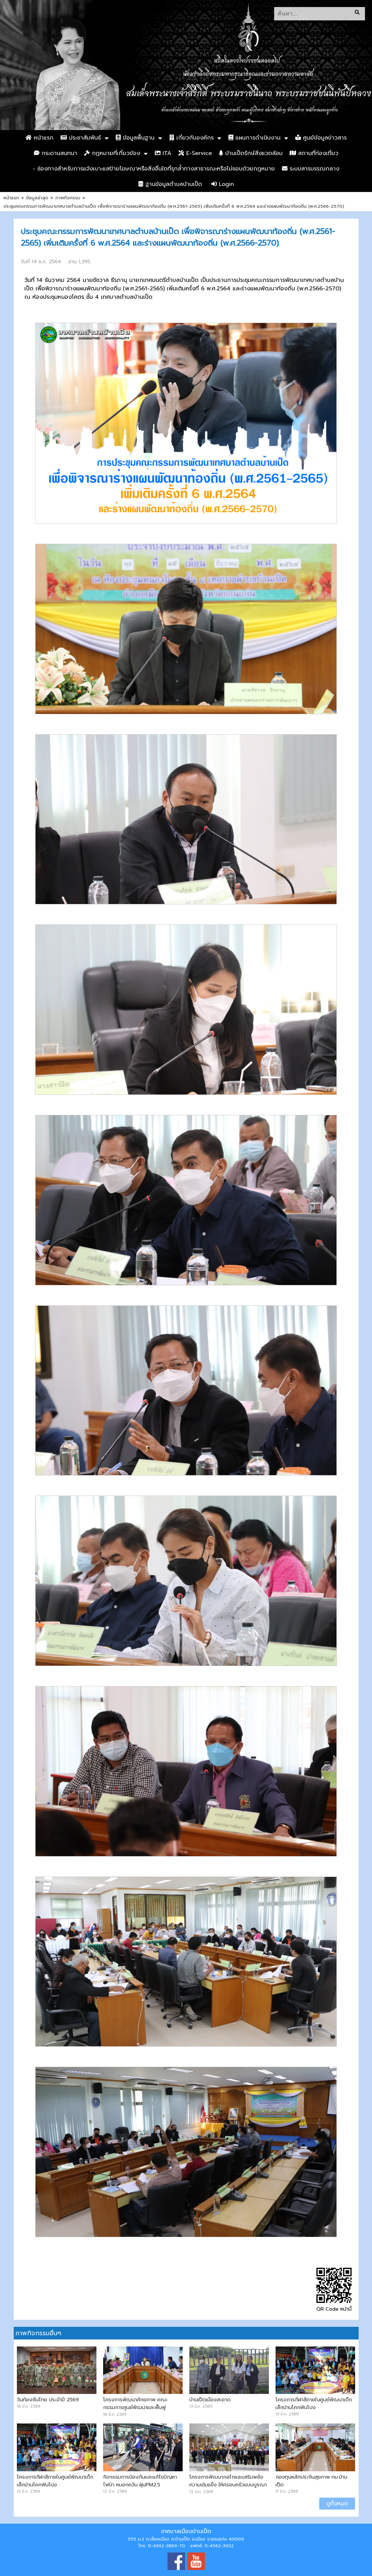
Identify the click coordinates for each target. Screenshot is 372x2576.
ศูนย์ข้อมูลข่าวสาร (321, 138)
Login (222, 184)
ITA (163, 153)
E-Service (195, 153)
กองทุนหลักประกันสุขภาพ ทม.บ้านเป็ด (311, 2480)
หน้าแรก (39, 138)
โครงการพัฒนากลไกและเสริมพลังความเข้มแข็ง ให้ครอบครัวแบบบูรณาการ (228, 2484)
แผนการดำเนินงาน (254, 138)
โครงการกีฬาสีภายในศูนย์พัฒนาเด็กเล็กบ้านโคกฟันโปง (314, 2403)
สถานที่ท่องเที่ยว (314, 153)
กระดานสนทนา (55, 153)
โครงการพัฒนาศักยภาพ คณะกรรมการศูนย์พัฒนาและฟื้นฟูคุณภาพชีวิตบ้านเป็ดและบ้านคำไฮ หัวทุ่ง (142, 2411)
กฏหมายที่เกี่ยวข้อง (112, 153)
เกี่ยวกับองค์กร (191, 138)
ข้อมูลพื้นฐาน (135, 138)
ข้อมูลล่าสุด (37, 197)
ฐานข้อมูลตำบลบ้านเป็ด (170, 184)
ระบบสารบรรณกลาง (310, 168)
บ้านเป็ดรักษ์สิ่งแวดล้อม (251, 153)
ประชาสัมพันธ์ (81, 138)
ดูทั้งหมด (337, 2503)
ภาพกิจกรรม (67, 197)
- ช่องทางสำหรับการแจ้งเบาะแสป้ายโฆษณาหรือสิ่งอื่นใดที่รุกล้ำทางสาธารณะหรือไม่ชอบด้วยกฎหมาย (154, 168)
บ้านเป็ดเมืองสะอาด (210, 2399)
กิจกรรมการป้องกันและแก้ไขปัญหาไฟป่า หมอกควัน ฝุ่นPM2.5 (140, 2480)
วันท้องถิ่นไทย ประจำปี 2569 (48, 2399)
